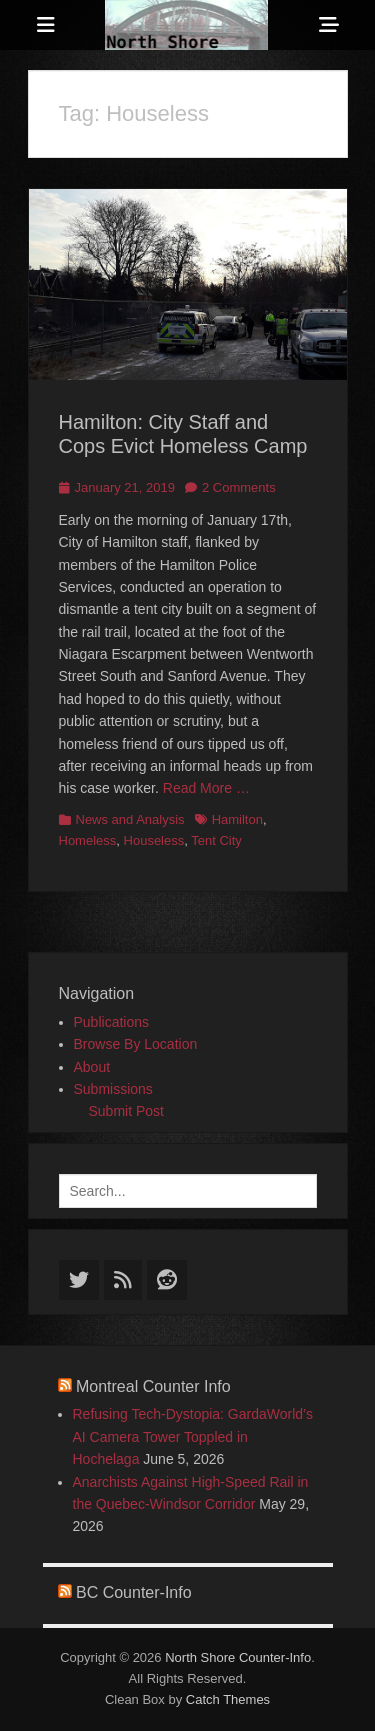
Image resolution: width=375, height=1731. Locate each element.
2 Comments (239, 487)
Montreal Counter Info (153, 1386)
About (92, 1067)
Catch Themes (228, 1699)
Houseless (154, 840)
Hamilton (237, 819)
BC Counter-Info (134, 1592)
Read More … (206, 788)
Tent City (216, 840)
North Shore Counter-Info (238, 1657)
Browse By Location (136, 1044)
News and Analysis (130, 819)
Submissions (113, 1089)
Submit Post (126, 1111)
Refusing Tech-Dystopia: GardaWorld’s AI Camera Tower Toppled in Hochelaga (193, 1436)
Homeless (88, 840)
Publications (112, 1022)
